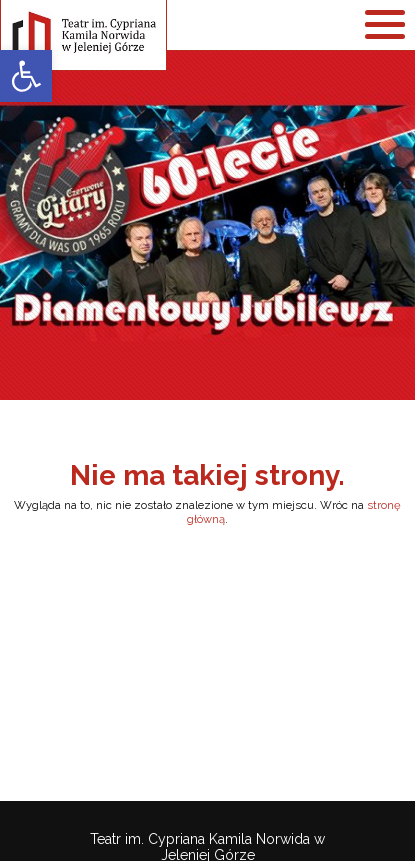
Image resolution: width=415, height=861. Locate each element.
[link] (26, 76)
